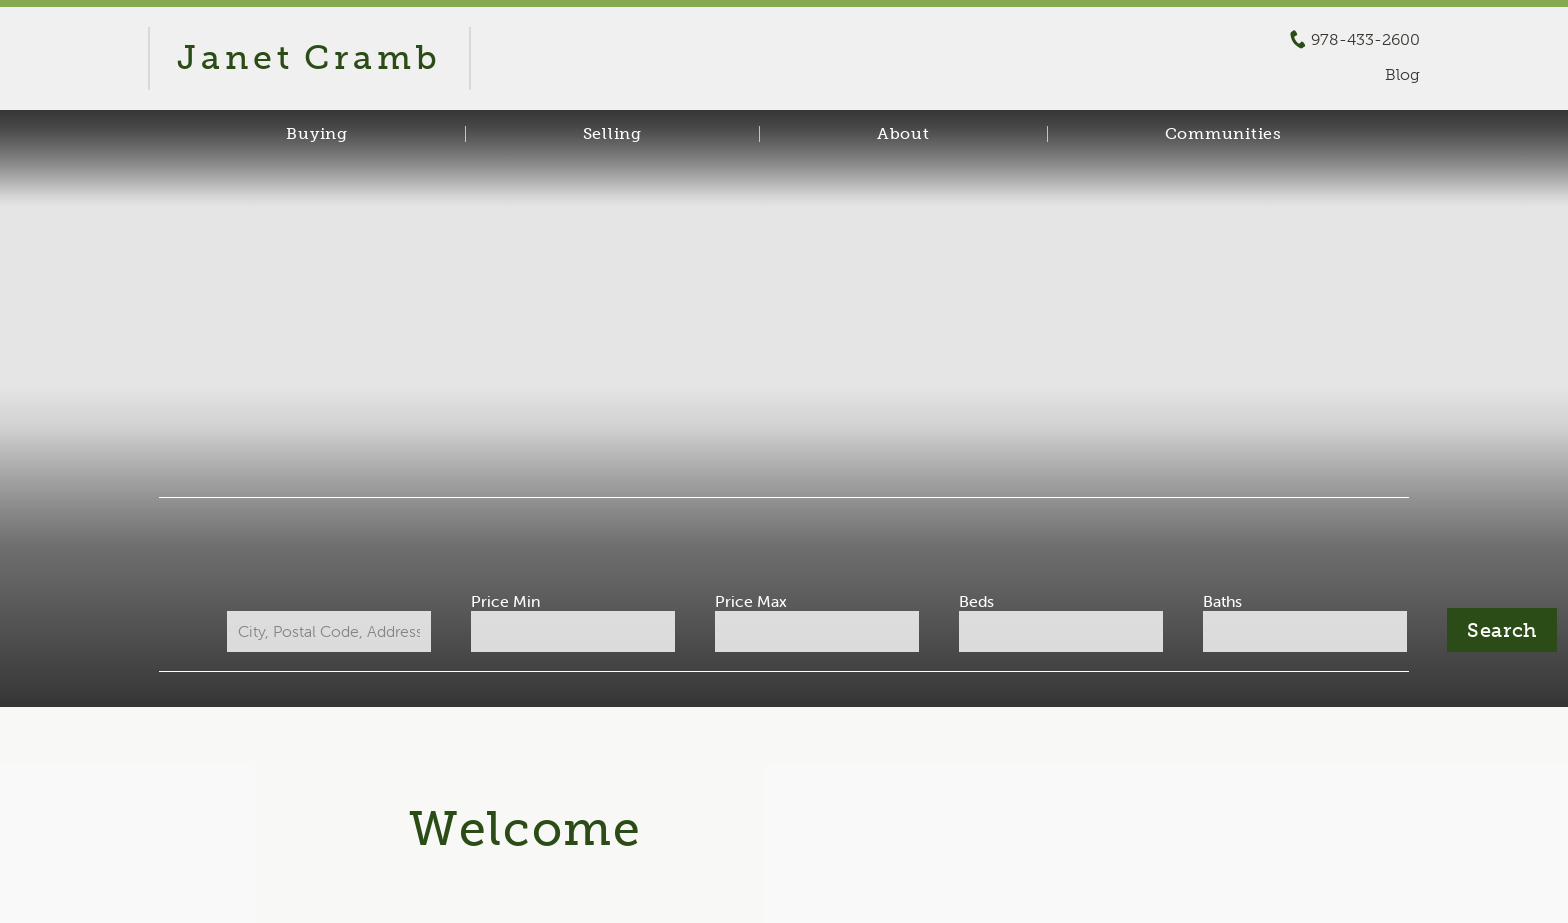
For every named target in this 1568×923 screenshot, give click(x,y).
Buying (317, 134)
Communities (1223, 134)
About (903, 134)
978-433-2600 (1365, 40)
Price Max (751, 601)
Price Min (505, 601)
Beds (976, 601)
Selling (612, 134)
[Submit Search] (1502, 630)
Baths (1222, 601)
